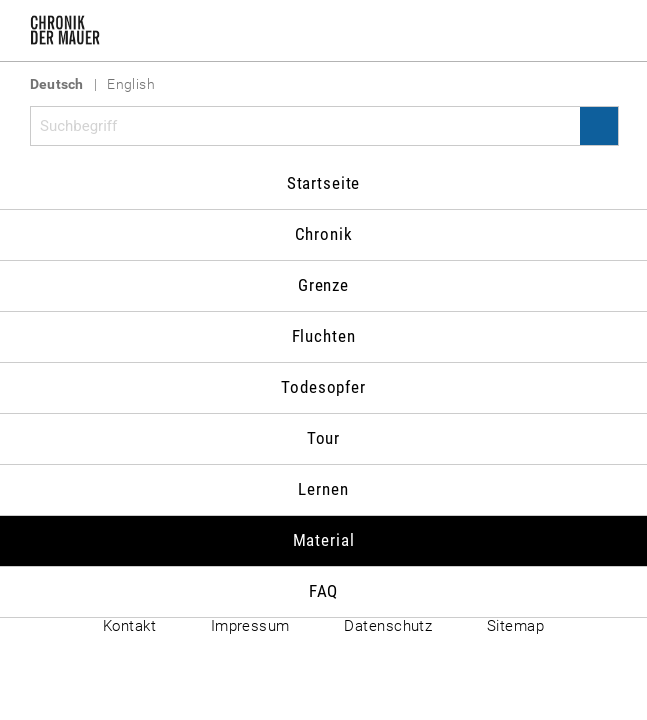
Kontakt (129, 626)
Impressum (250, 626)
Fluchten (324, 336)
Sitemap (515, 626)
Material (324, 540)
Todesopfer (323, 387)
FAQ (324, 591)
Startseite (324, 183)
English (131, 84)
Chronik (324, 234)
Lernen (323, 489)
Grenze (323, 285)
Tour (323, 438)
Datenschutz (388, 626)
